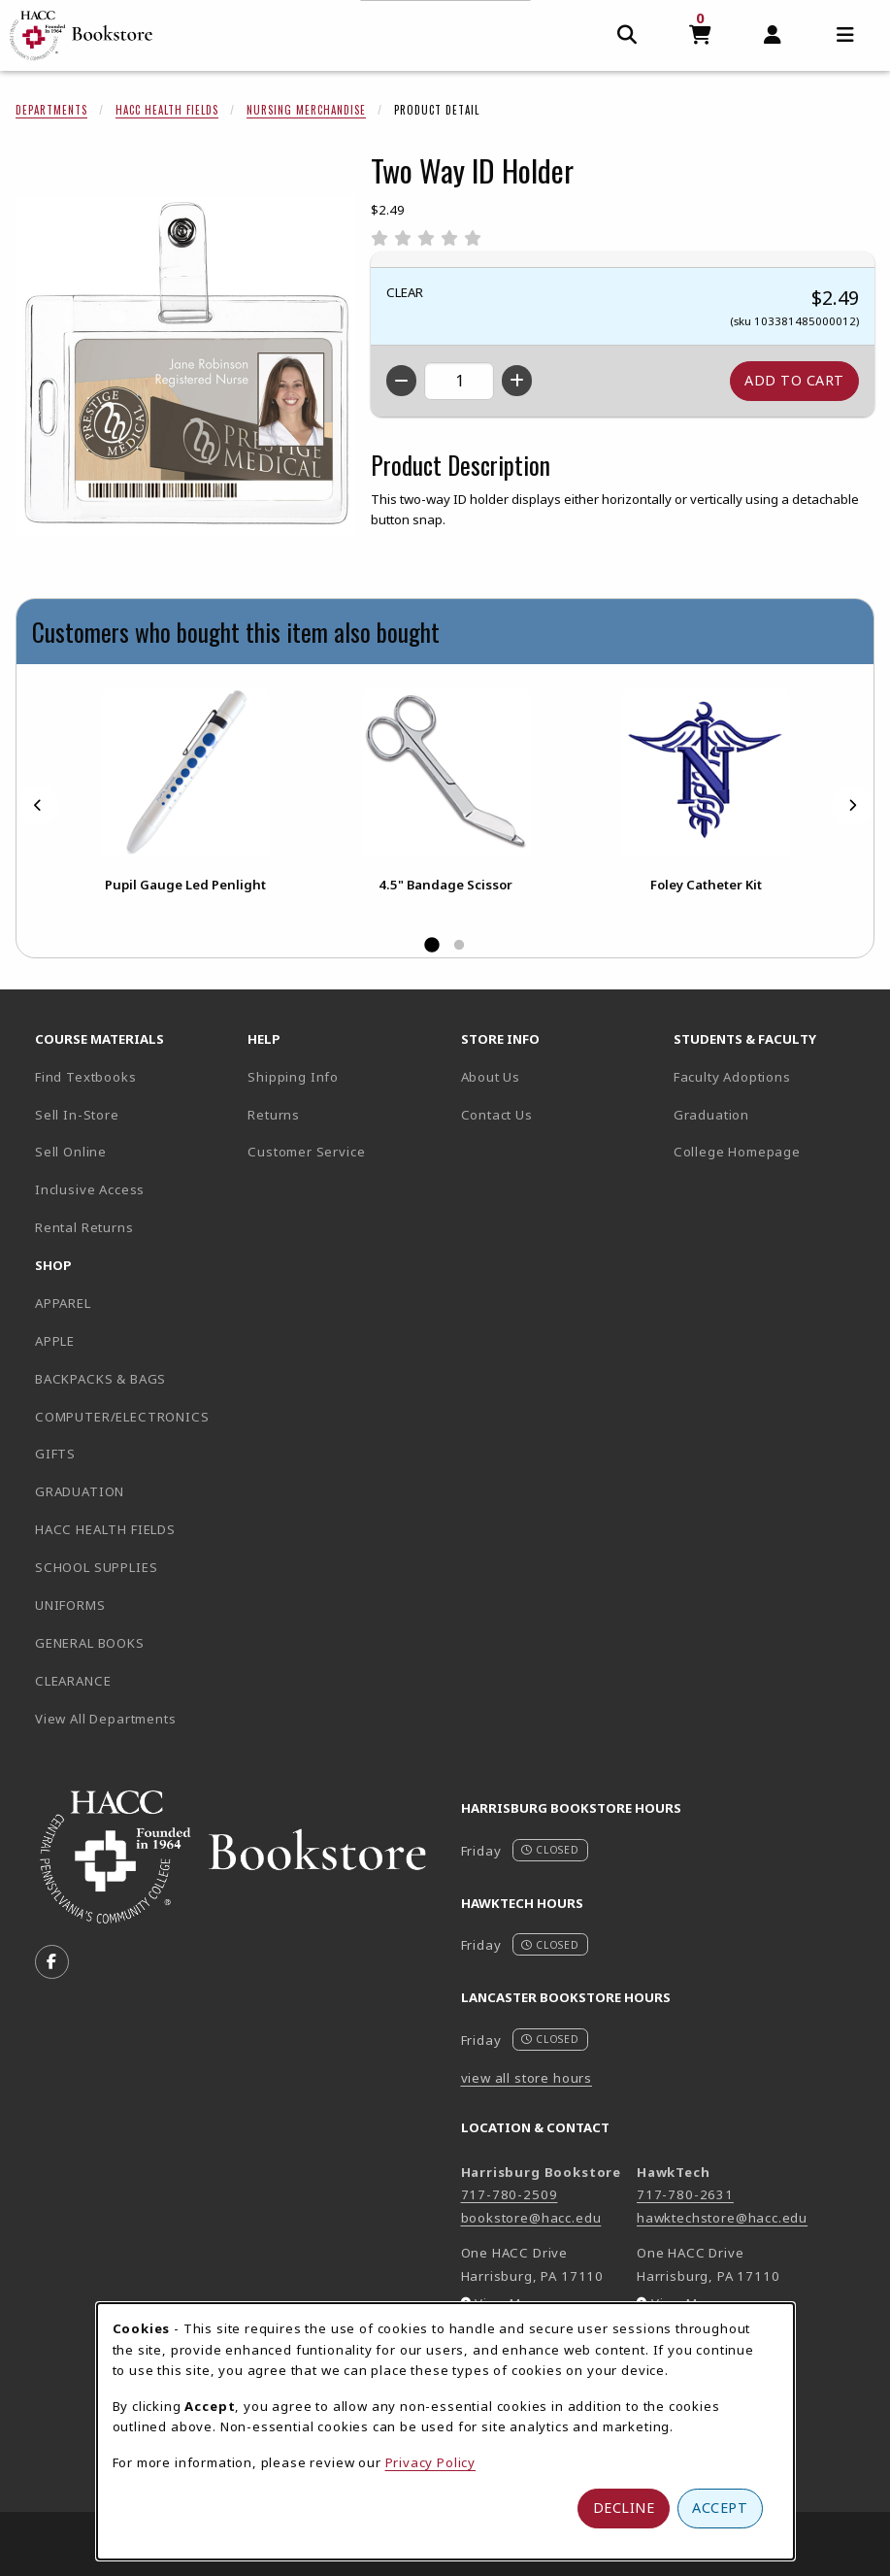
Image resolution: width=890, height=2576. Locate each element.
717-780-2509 (509, 2194)
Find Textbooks (86, 1077)
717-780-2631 (685, 2194)
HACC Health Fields (166, 109)
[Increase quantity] (517, 380)
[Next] (852, 805)
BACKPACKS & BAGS (100, 1379)
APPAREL (63, 1303)
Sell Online (71, 1151)
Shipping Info (293, 1077)
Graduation (711, 1114)
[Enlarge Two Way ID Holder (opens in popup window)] (185, 366)
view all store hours (527, 2078)
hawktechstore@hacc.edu (722, 2217)
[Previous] (37, 805)
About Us (491, 1077)
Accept (719, 2507)
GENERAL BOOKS (90, 1643)
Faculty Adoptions (732, 1077)
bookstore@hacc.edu (531, 2217)
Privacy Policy (431, 2462)
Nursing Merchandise (306, 109)
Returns (273, 1114)
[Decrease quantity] (401, 380)
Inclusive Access (90, 1189)
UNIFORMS (70, 1605)
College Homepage (772, 1151)
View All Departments (106, 1718)
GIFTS (55, 1453)
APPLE (55, 1341)
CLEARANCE (73, 1680)
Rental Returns (84, 1227)
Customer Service (306, 1151)
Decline (624, 2507)
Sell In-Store (77, 1114)
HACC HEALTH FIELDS (105, 1529)
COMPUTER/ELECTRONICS (122, 1416)
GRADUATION (79, 1491)
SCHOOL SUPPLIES (96, 1567)
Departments (51, 109)
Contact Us (497, 1114)
